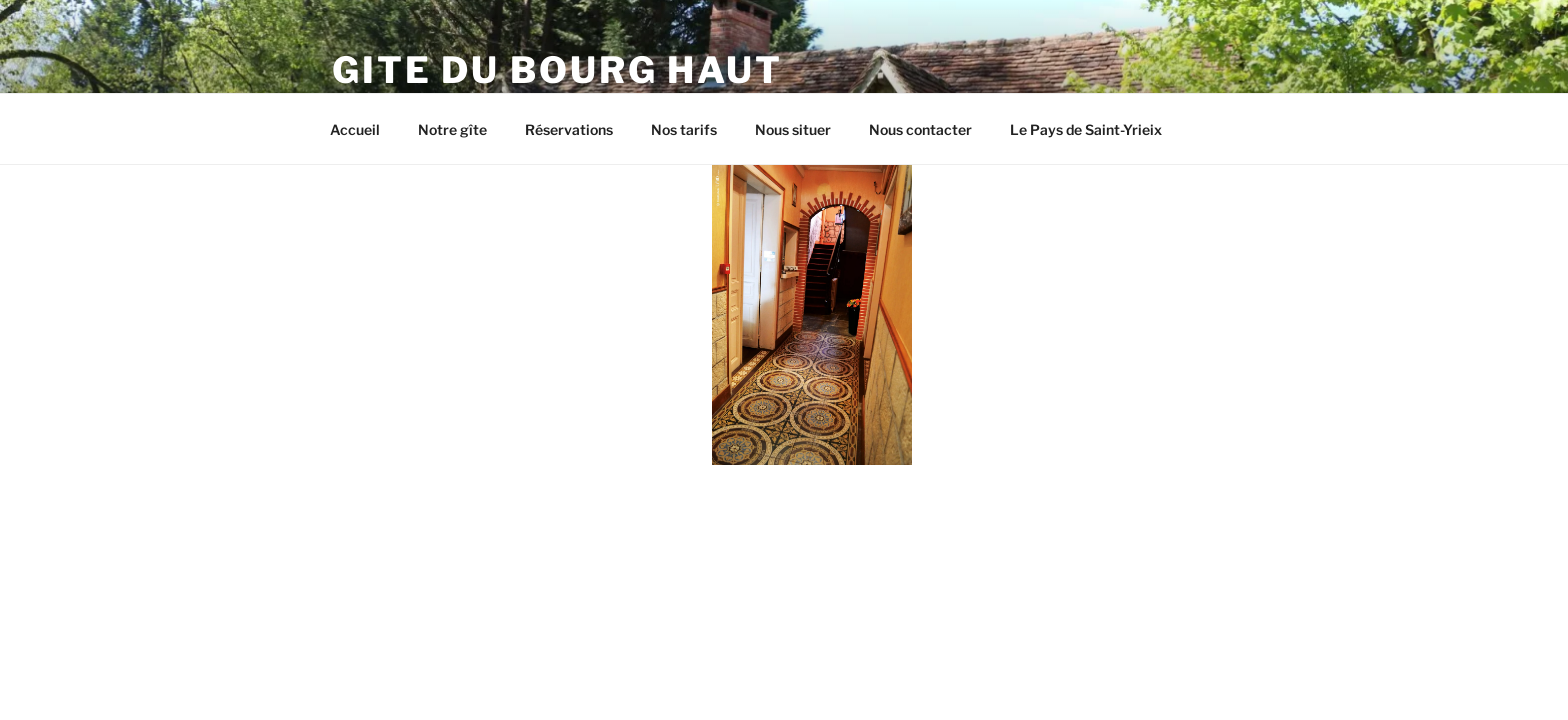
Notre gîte (452, 129)
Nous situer (793, 129)
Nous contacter (920, 129)
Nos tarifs (684, 129)
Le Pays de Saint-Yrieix (1086, 129)
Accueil (355, 129)
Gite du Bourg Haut (557, 70)
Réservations (569, 129)
